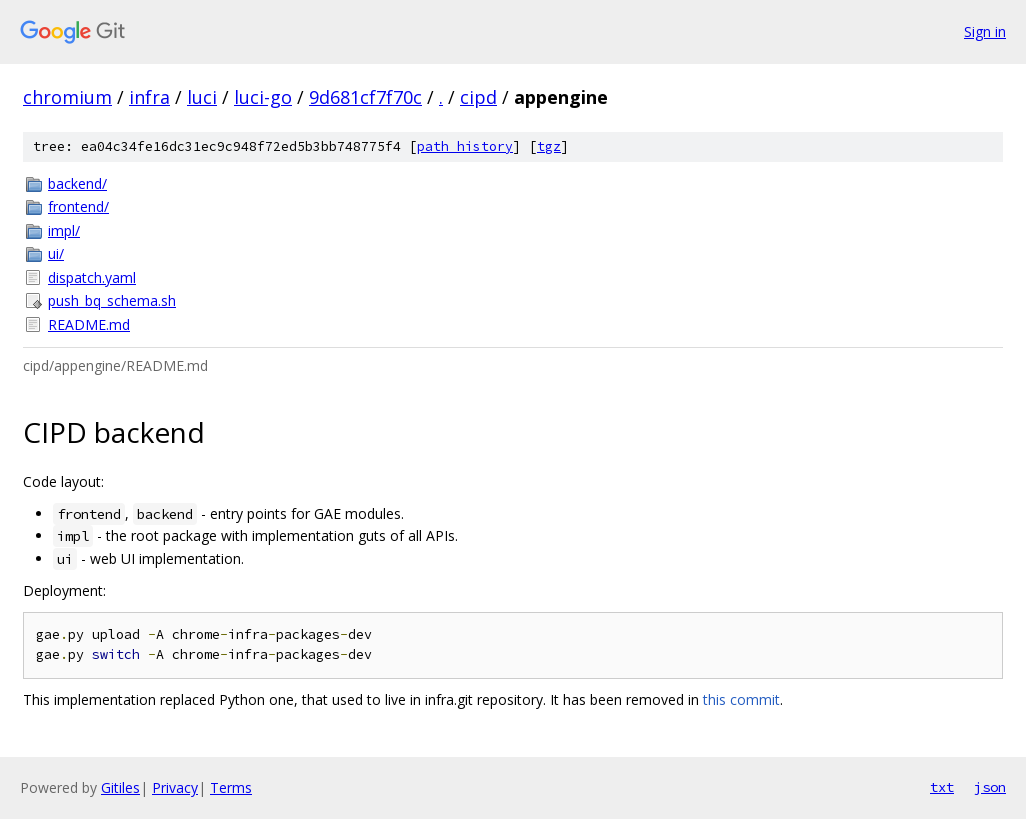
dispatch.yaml (92, 277)
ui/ (56, 253)
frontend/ (78, 206)
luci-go (263, 97)
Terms (231, 787)
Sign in (985, 31)
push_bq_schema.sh (112, 300)
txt (942, 787)
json (990, 787)
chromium (67, 97)
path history (465, 146)
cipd (478, 97)
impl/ (64, 230)
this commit (741, 699)
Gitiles (120, 787)
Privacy (175, 787)
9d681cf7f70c (365, 97)
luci (202, 97)
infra (149, 97)
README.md (89, 324)
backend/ (77, 183)
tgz (549, 146)
